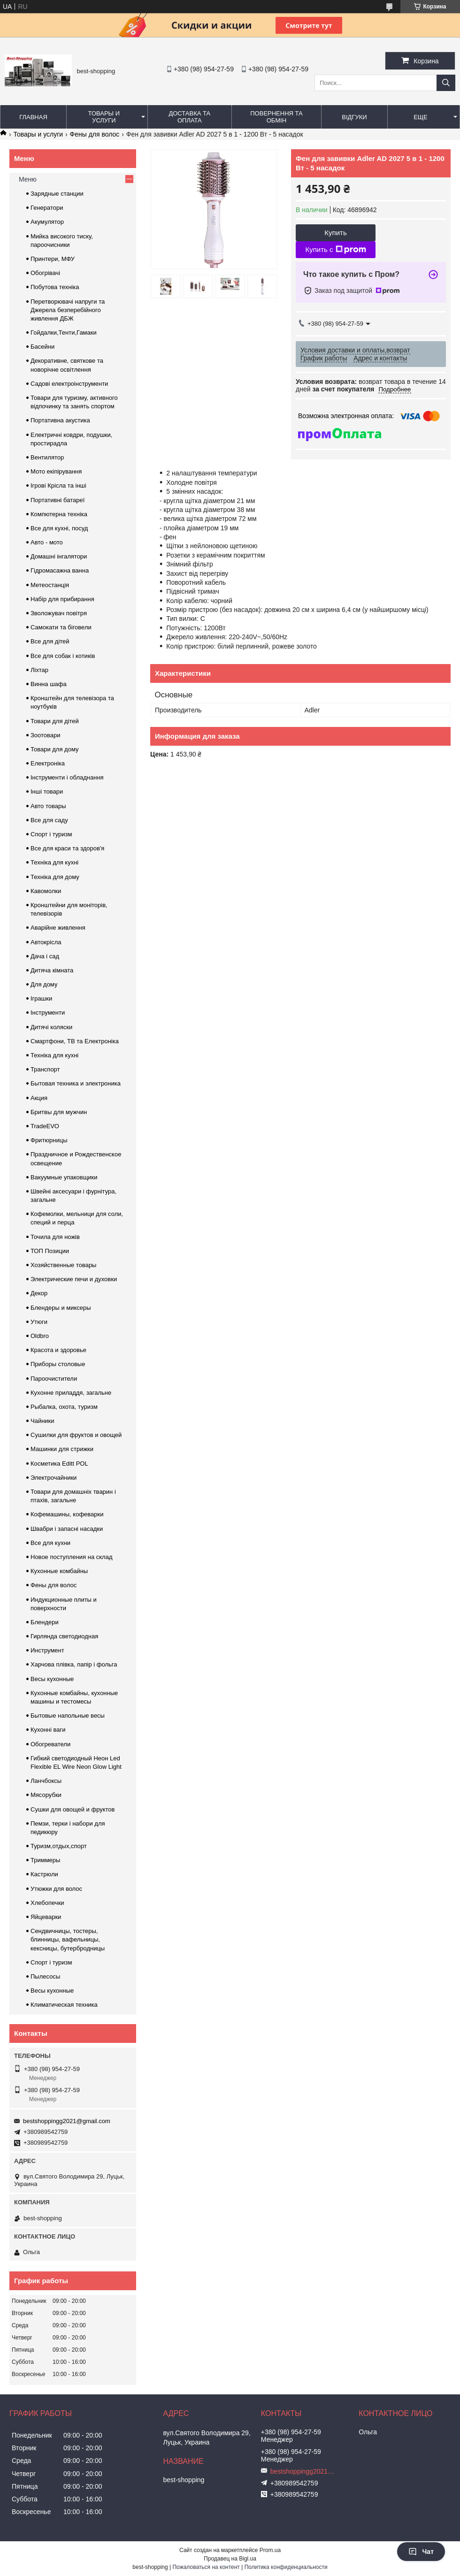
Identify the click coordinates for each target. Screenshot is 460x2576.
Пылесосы (45, 1976)
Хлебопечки (47, 1902)
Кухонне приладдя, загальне (71, 1392)
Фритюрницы (49, 1140)
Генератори (47, 207)
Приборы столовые (58, 1364)
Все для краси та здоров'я (67, 848)
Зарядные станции (57, 193)
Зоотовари (46, 735)
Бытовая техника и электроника (76, 1083)
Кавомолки (46, 890)
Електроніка (48, 763)
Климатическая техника (64, 2004)
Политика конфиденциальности (286, 2567)
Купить (335, 233)
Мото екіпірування (56, 471)
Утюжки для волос (56, 1888)
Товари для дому (54, 749)
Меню (28, 179)
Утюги (39, 1321)
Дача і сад (45, 956)
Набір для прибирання (62, 599)
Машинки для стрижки (62, 1448)
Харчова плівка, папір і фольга (74, 1664)
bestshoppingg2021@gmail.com (66, 2121)
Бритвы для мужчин (59, 1112)
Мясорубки (46, 1794)
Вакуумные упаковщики (64, 1177)
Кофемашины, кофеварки (67, 1514)
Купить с (335, 249)
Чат (421, 2551)
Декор (39, 1293)
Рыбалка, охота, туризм (64, 1406)
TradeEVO (45, 1126)
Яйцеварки (46, 1916)
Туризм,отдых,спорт (59, 1846)
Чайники (42, 1420)
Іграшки (41, 998)
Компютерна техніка (59, 514)
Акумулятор (47, 221)
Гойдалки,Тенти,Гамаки (64, 332)
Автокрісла (46, 942)
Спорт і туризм (51, 834)
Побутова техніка (55, 286)
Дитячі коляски (51, 1027)
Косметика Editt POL (59, 1463)
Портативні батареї (57, 500)
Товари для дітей (55, 721)
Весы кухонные (52, 1678)
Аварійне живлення (58, 927)
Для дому (44, 984)
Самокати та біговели (61, 627)
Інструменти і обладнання (67, 777)
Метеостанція (50, 585)
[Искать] (446, 83)
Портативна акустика (60, 420)
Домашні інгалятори (59, 556)
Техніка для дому (55, 876)
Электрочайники (54, 1477)
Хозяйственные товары (63, 1265)
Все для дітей (50, 641)
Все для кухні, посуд (59, 528)
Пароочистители (54, 1378)
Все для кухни (50, 1542)
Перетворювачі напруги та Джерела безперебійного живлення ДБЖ (68, 310)
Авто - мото (47, 542)
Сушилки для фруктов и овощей (76, 1434)
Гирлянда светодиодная (64, 1636)
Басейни (42, 346)
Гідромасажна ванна (60, 570)
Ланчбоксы (46, 1780)
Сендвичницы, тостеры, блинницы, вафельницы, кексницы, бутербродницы (68, 1939)
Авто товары (48, 806)
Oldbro (40, 1335)
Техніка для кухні (54, 862)
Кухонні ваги (48, 1729)
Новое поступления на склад (72, 1556)
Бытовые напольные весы (68, 1715)
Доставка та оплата (189, 117)
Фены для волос (95, 134)
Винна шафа (49, 684)
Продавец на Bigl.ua (230, 2558)
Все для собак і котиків (63, 655)
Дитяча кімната (52, 970)
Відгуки (354, 117)
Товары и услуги (104, 117)
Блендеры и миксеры (61, 1307)
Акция (39, 1097)
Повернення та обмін (276, 117)
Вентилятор (47, 457)
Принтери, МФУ (53, 258)
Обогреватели (50, 1744)
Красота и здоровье (58, 1349)
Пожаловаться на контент (205, 2567)
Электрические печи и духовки (74, 1279)
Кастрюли (44, 1874)
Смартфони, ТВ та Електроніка (75, 1041)
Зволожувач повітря (59, 613)
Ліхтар (39, 669)
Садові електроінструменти (69, 383)
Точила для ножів (55, 1236)
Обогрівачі (45, 272)
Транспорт (45, 1069)
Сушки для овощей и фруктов (73, 1809)
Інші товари (47, 791)
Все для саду (49, 820)
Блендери (45, 1622)
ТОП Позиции (50, 1250)
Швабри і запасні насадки (67, 1528)
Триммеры (45, 1860)
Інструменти (48, 1012)
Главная (33, 117)
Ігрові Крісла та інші (58, 485)
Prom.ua (270, 2550)
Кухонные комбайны (59, 1571)
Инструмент (47, 1650)
